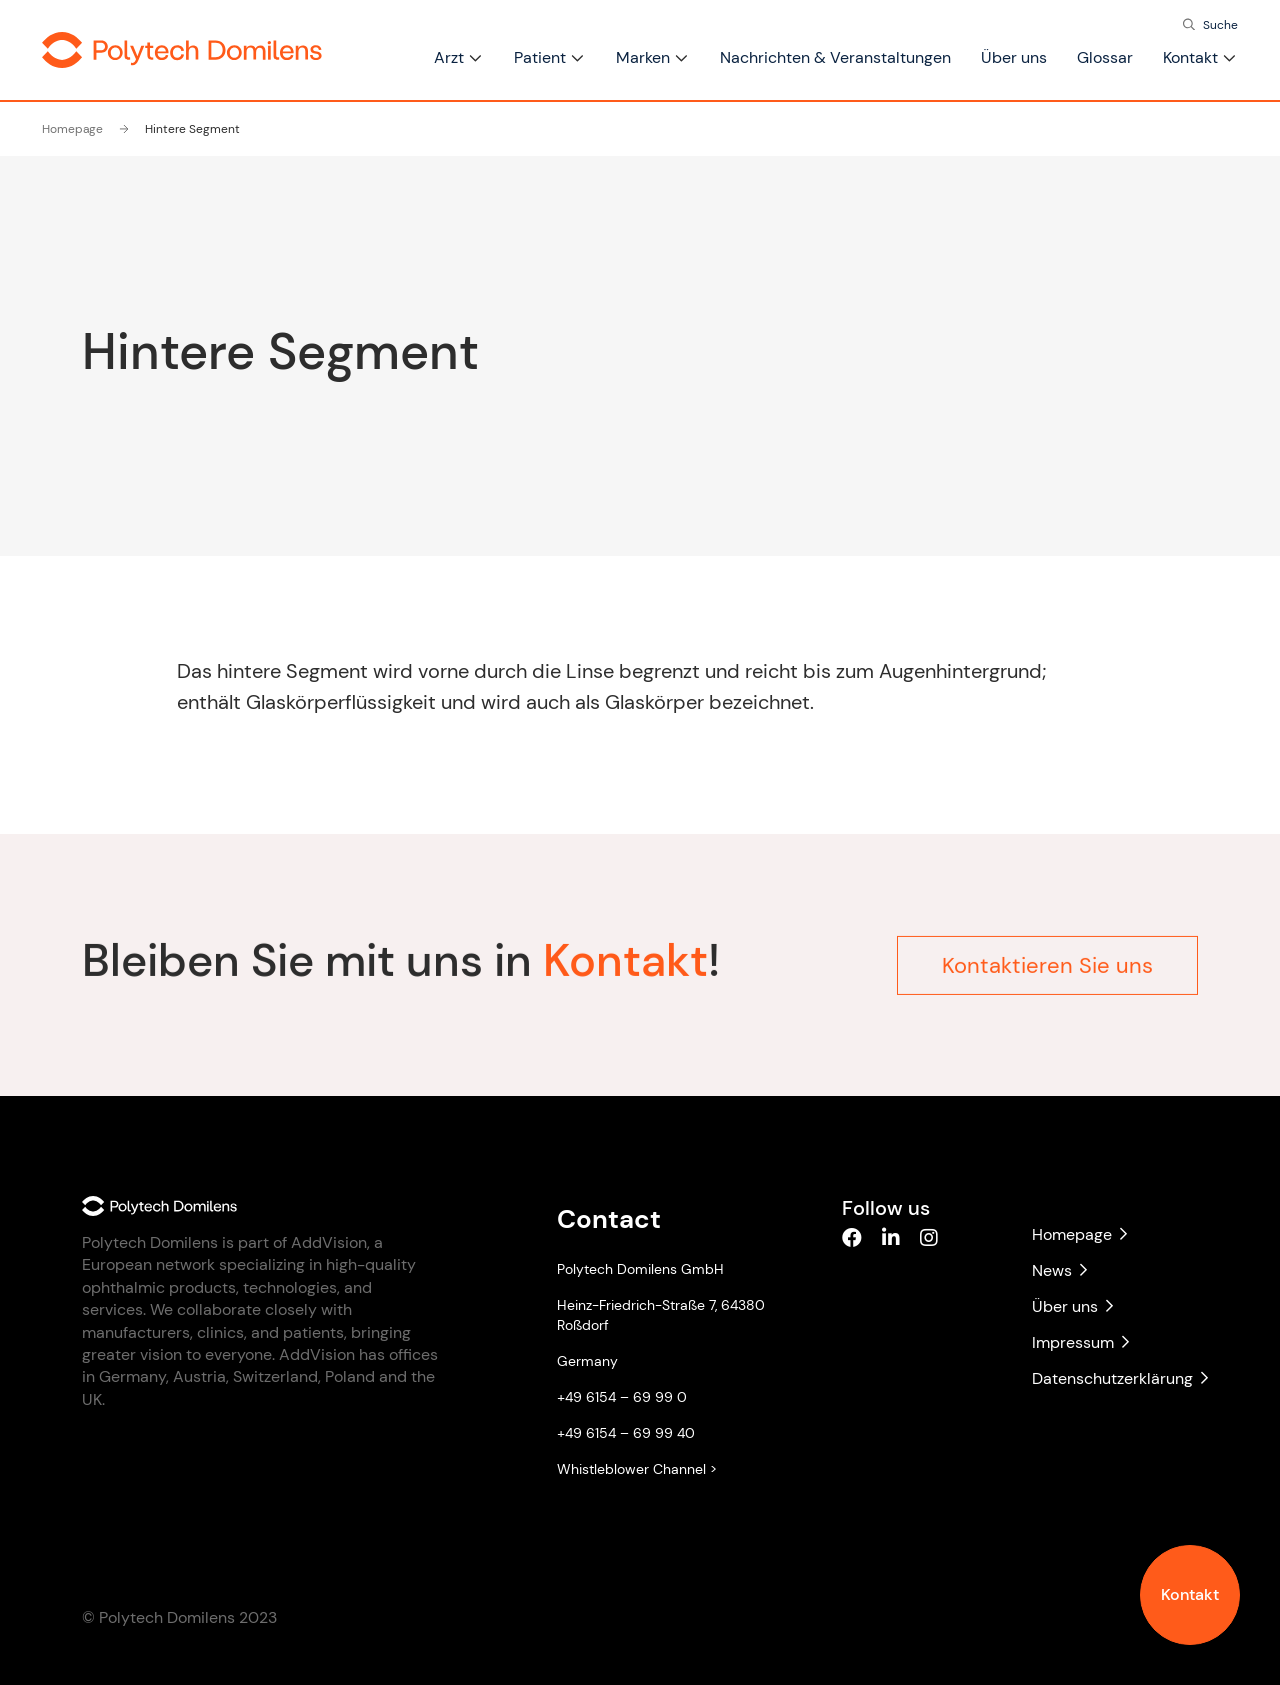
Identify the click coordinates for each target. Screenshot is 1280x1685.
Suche (1220, 25)
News (1059, 1270)
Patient (540, 57)
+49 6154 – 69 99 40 (626, 1433)
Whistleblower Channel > (637, 1469)
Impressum (1080, 1342)
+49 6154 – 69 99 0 (622, 1397)
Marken (643, 57)
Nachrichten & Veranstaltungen (835, 57)
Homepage (72, 129)
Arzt (449, 57)
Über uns (1014, 57)
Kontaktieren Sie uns (1047, 957)
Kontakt (1190, 1594)
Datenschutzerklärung (1115, 1378)
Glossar (1105, 57)
